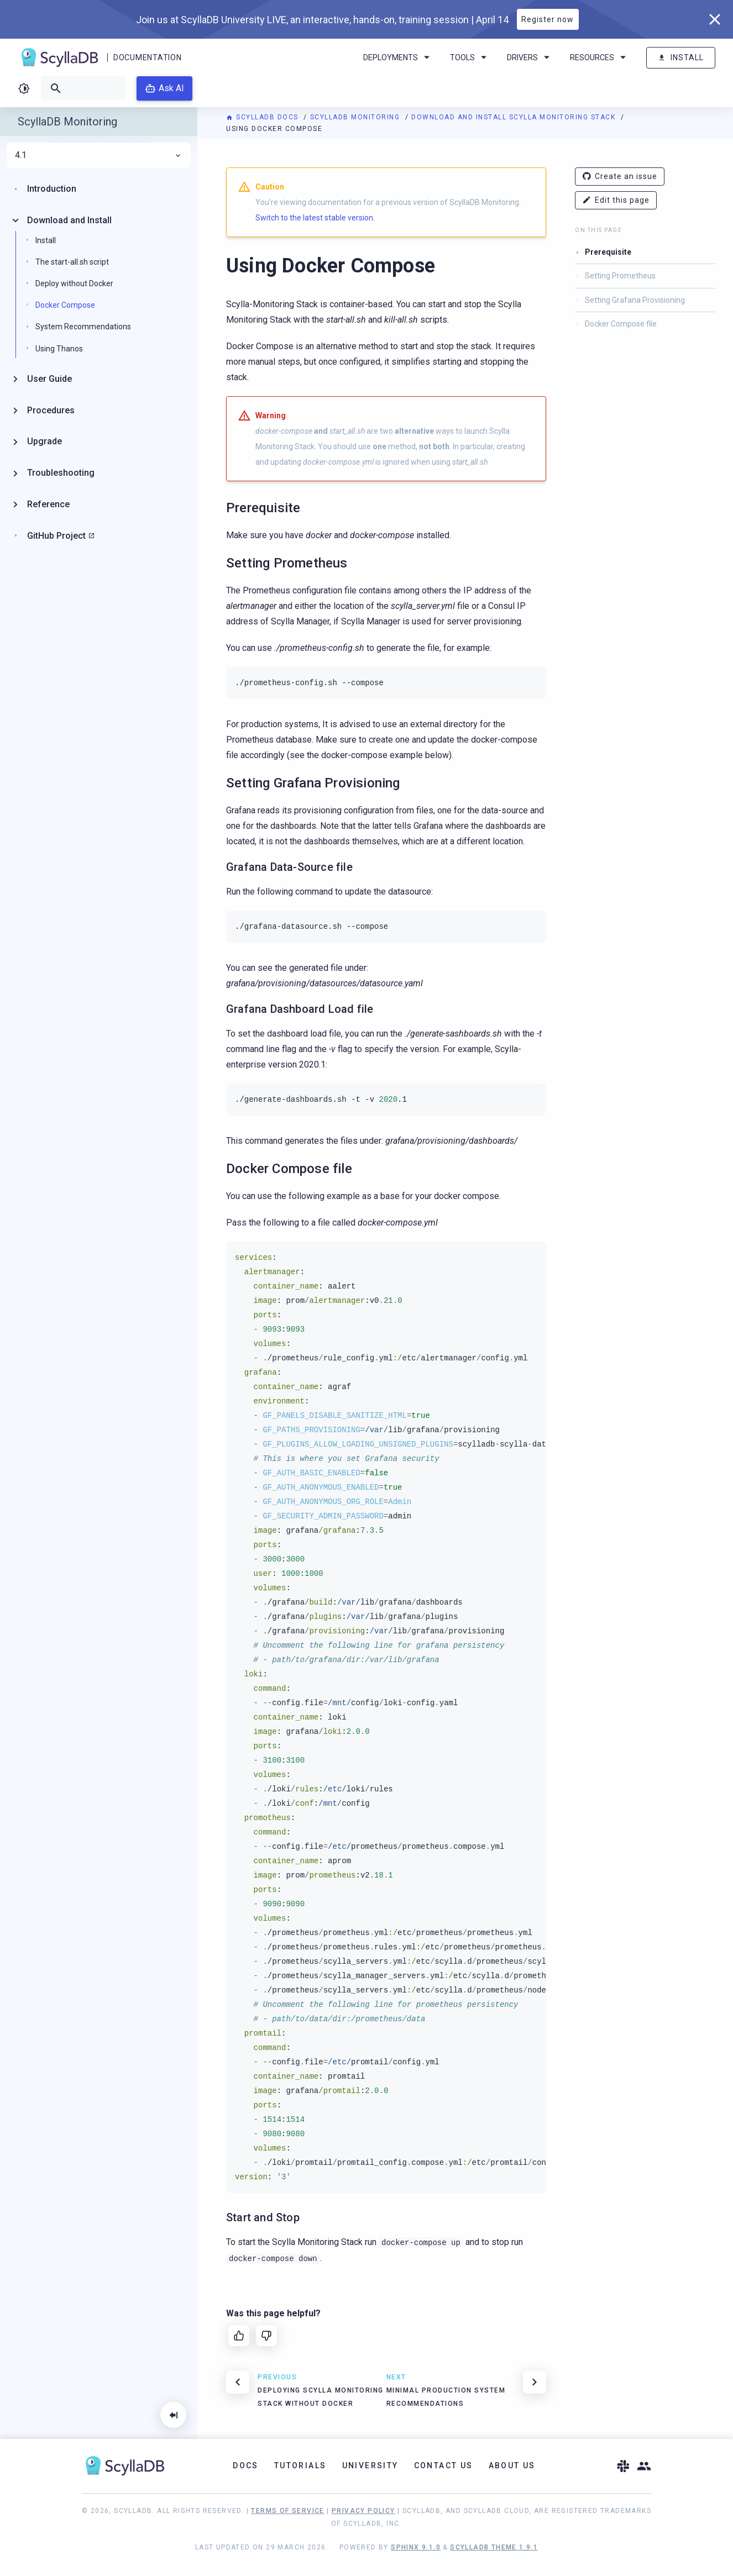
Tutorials (300, 2465)
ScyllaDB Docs (263, 117)
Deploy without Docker (74, 283)
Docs (246, 2465)
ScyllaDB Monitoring (356, 117)
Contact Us (443, 2465)
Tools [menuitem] (470, 57)
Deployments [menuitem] (398, 57)
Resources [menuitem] (600, 57)
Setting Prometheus (620, 275)
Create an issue (619, 176)
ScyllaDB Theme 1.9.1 (494, 2547)
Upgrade (44, 441)
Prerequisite (608, 252)
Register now (547, 19)
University (370, 2465)
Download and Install (69, 220)
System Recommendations (83, 326)
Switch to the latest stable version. (315, 217)
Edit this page (616, 200)
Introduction (51, 188)
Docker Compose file (621, 323)
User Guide (49, 379)
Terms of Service (287, 2511)
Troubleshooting (61, 472)
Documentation (147, 57)
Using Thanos (59, 348)
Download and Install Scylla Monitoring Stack (514, 117)
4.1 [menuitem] (98, 155)
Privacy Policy (363, 2511)
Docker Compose (65, 305)
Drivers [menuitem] (530, 57)
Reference (48, 504)
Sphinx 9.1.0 (416, 2547)
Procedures (51, 410)
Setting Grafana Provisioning (635, 300)
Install (681, 58)
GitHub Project (56, 535)
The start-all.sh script (72, 261)
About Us (512, 2465)
